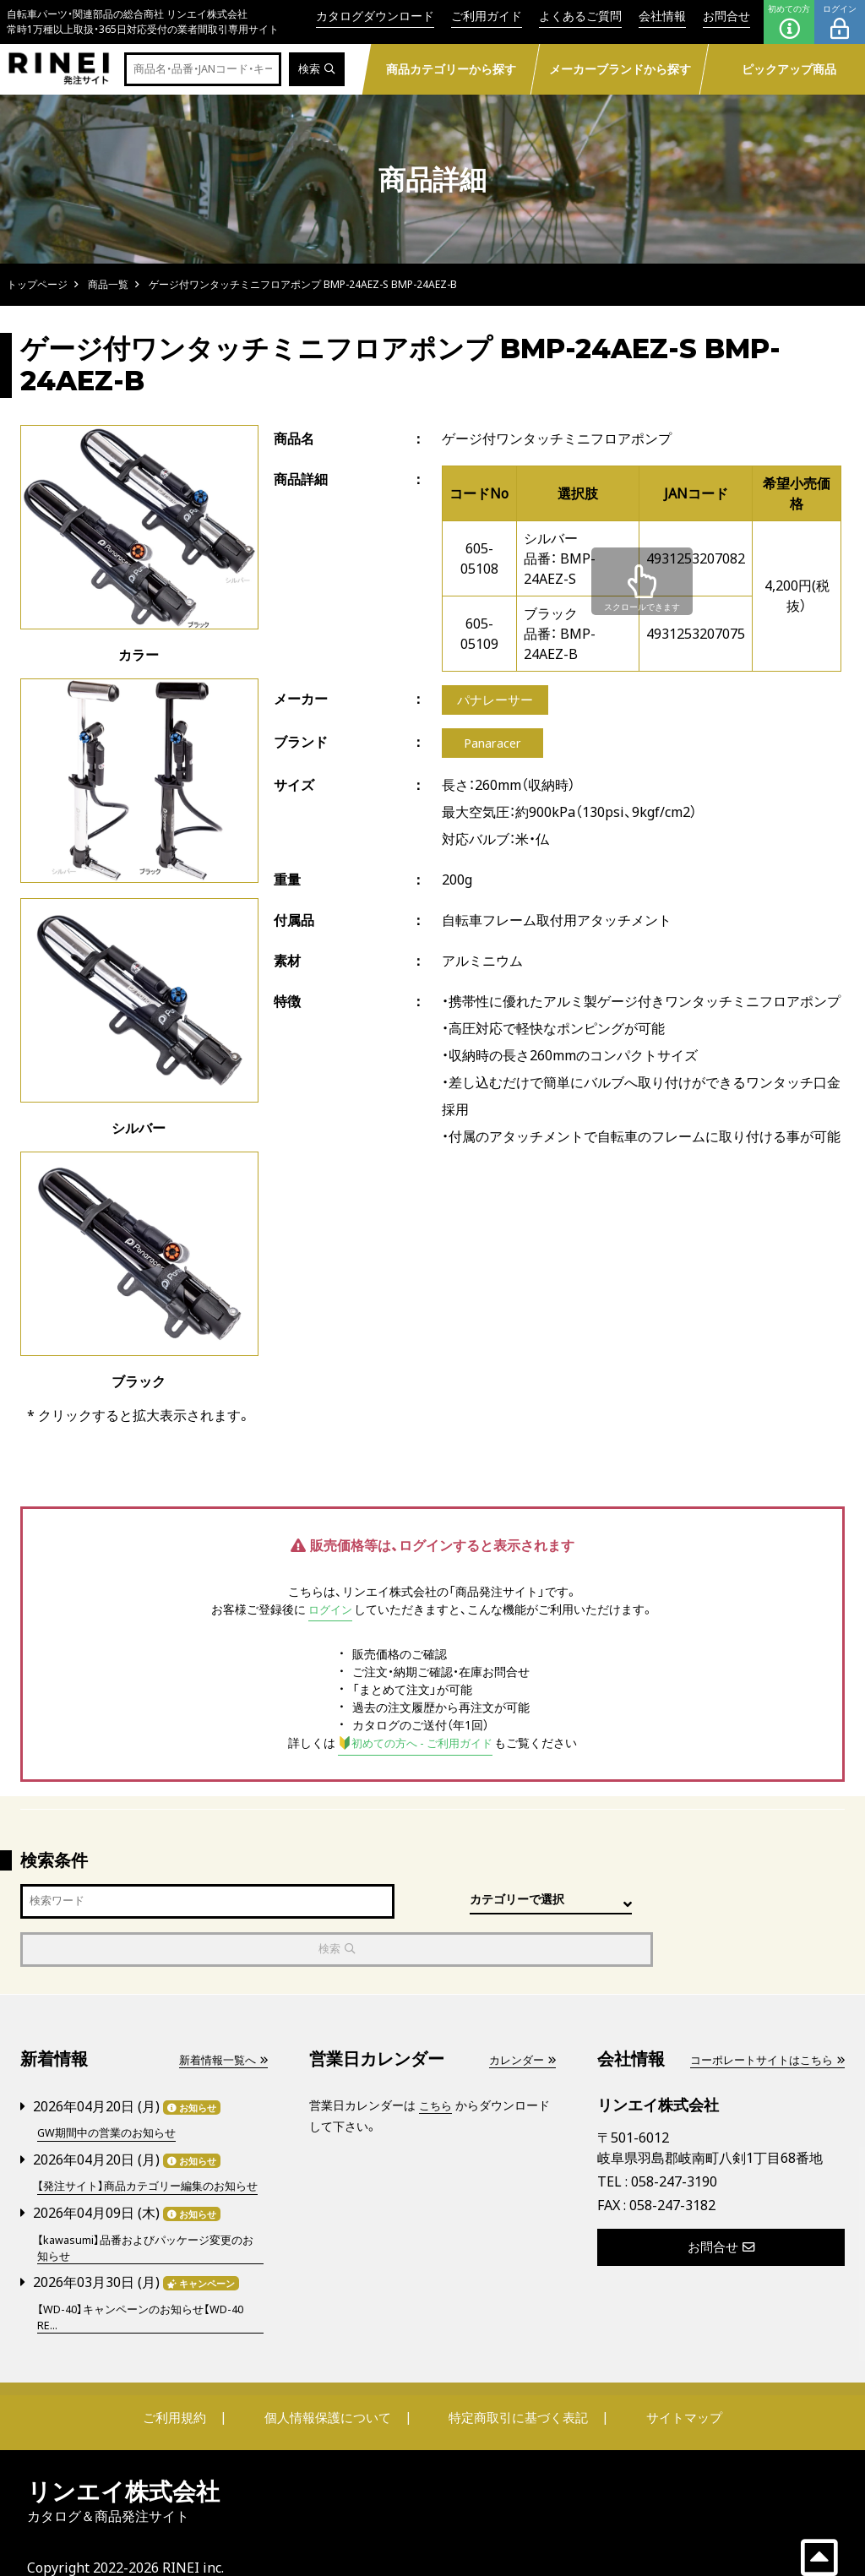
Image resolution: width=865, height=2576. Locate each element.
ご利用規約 (193, 2386)
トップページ (37, 284)
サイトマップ (665, 2386)
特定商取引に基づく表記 (512, 2386)
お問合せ (726, 16)
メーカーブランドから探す (620, 69)
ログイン (839, 22)
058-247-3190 (674, 2134)
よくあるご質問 (580, 16)
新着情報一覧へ (219, 2012)
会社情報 (662, 16)
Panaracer (492, 747)
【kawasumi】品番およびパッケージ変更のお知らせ (147, 2216)
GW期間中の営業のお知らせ (112, 2085)
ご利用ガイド (486, 16)
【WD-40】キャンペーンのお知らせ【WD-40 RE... (149, 2286)
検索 (315, 70)
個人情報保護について (332, 2386)
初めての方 (789, 22)
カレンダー (519, 2012)
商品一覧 (108, 284)
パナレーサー (497, 701)
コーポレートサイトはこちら (761, 2012)
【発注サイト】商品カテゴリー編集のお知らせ (149, 2146)
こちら (436, 2058)
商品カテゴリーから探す (451, 69)
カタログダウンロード (375, 16)
